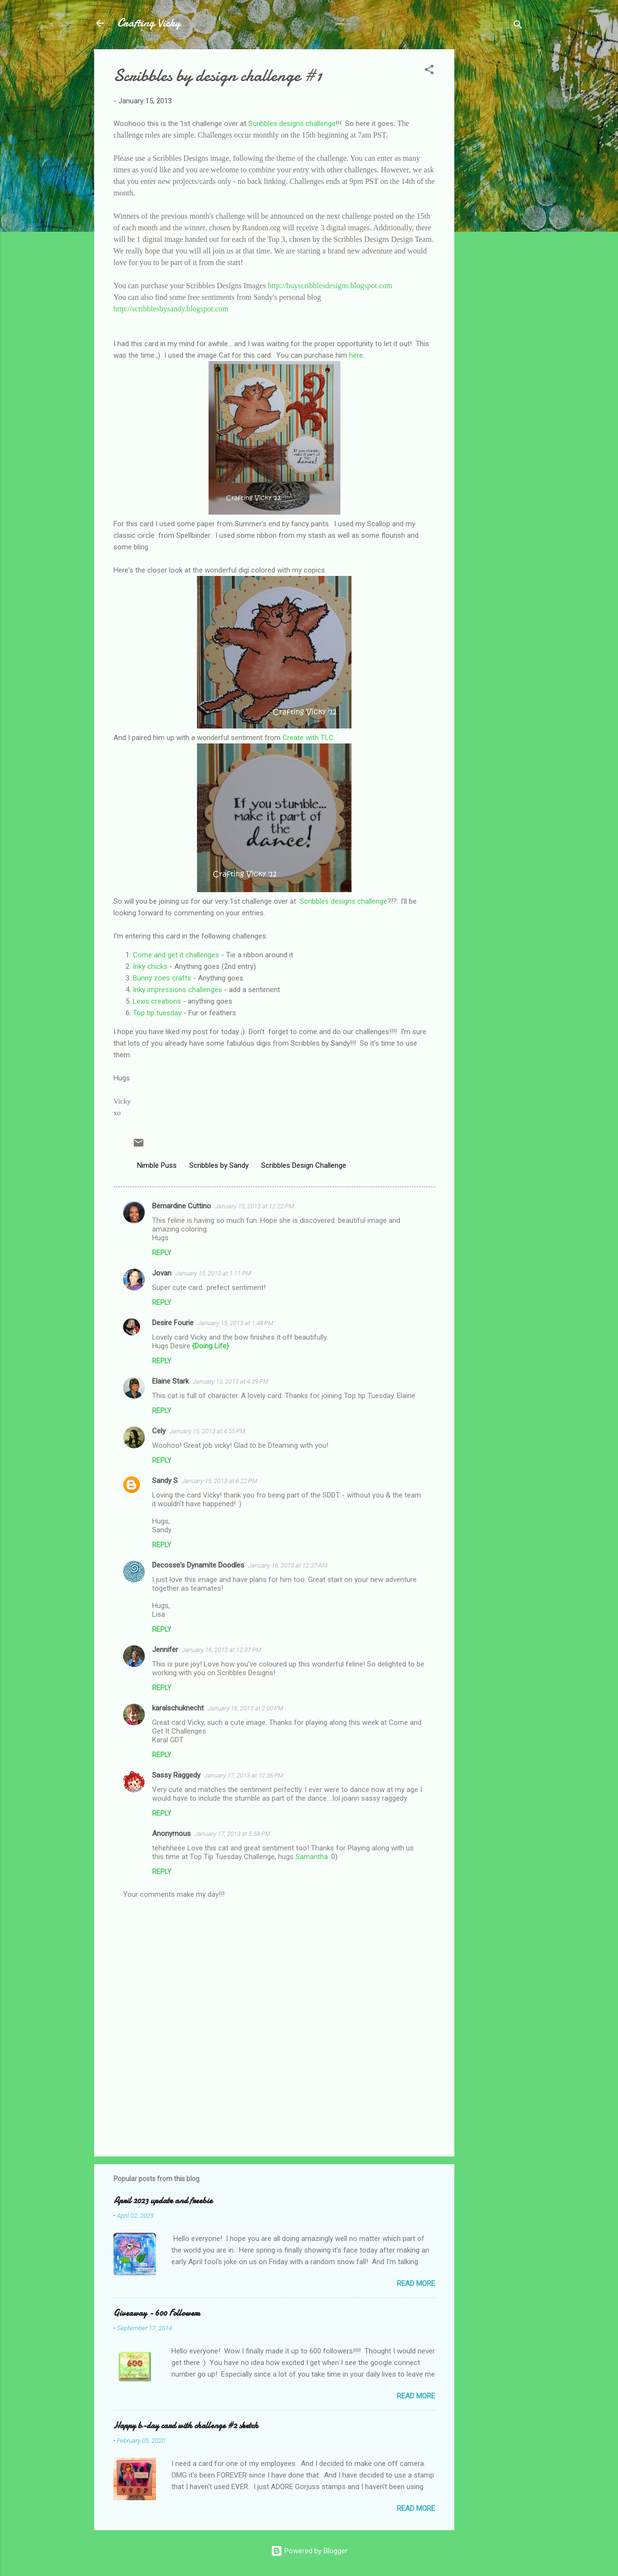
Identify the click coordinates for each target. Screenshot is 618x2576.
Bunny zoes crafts (162, 978)
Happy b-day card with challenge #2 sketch (185, 2426)
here (356, 355)
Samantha (311, 1856)
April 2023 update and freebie (162, 2201)
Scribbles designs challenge (292, 123)
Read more (416, 2283)
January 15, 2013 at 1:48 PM (235, 1323)
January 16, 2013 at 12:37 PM (221, 1649)
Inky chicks (150, 966)
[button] (429, 71)
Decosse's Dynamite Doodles (198, 1565)
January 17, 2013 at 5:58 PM (232, 1833)
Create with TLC (308, 737)
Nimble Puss (157, 1165)
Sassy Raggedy (176, 1775)
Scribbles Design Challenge (303, 1165)
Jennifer (165, 1649)
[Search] (518, 26)
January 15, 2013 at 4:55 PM (207, 1431)
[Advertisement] (493, 194)
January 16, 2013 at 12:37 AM (287, 1565)
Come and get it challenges (176, 955)
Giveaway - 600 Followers (156, 2313)
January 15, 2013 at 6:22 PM (219, 1480)
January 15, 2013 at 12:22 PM (254, 1206)
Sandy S (165, 1480)
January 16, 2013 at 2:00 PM (245, 1708)
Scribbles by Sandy (219, 1165)
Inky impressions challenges (177, 989)
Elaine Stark (170, 1381)
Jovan (161, 1273)
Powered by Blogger (309, 2551)
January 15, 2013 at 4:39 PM (230, 1381)
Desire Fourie (173, 1322)
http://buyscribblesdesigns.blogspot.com (330, 285)
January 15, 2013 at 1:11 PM (213, 1273)
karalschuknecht (178, 1708)
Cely (159, 1431)
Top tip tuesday (157, 1012)
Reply (161, 1253)
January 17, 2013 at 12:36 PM (243, 1775)
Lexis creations (157, 1001)
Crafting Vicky (149, 23)
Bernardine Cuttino (181, 1206)
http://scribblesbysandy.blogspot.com (170, 309)
